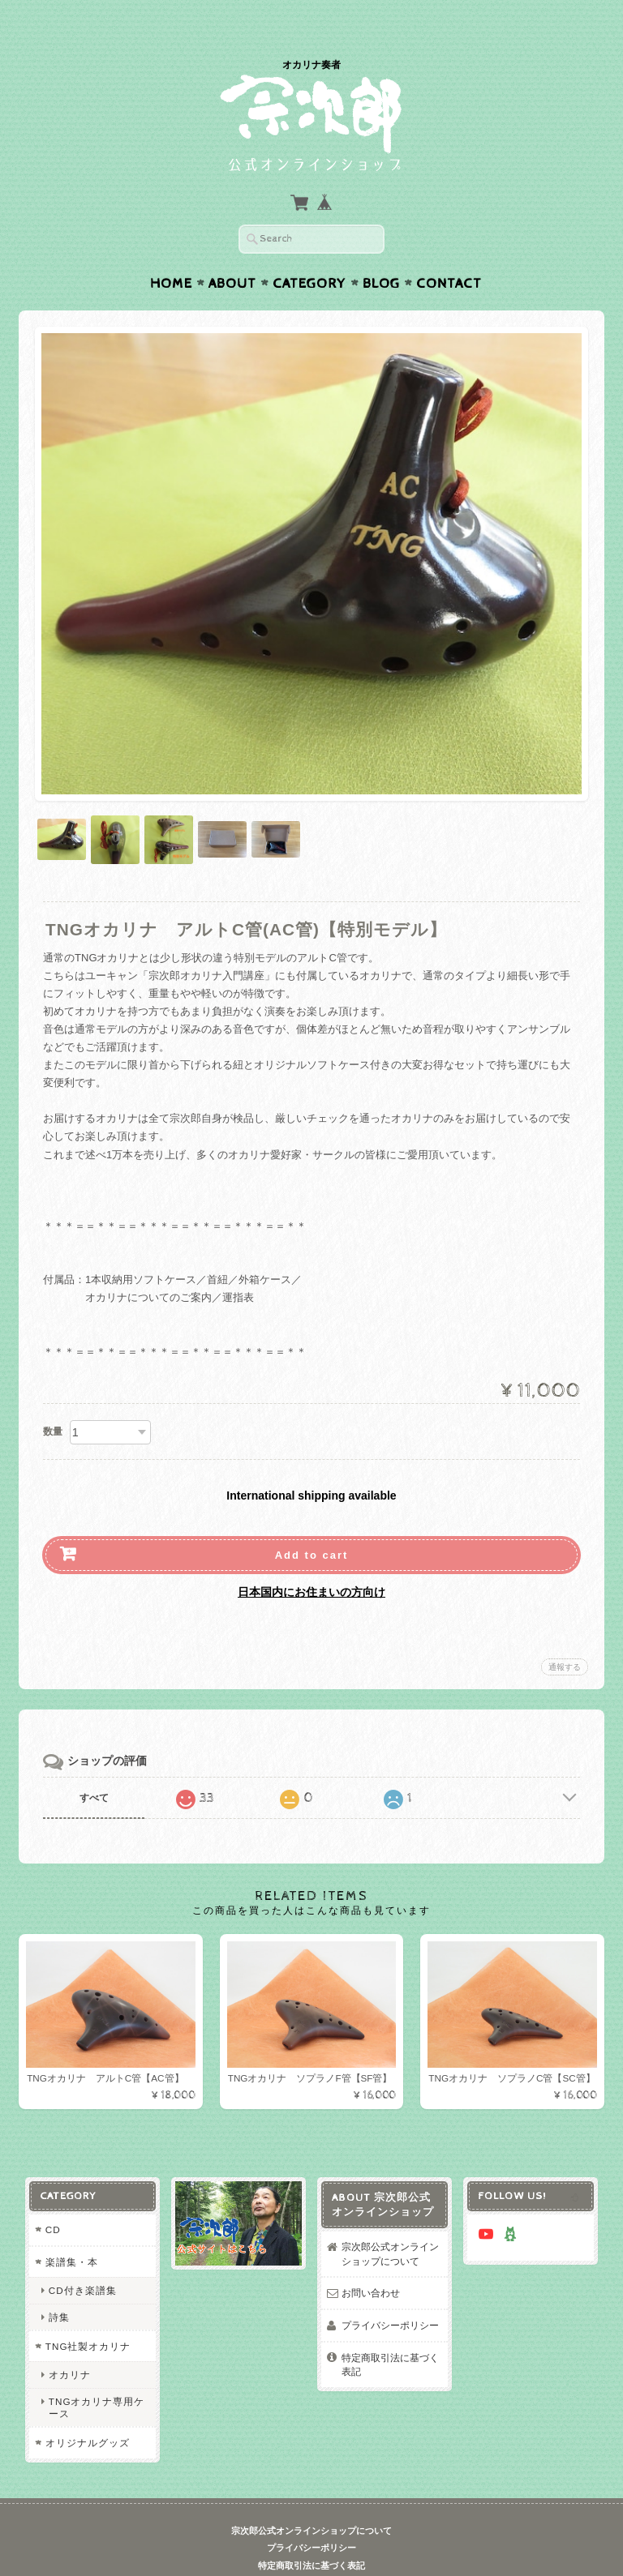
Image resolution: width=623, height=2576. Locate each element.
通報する (564, 1635)
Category (309, 252)
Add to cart (312, 1523)
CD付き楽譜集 (82, 2259)
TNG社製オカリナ (88, 2315)
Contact (449, 252)
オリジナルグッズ (87, 2412)
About (232, 252)
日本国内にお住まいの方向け (311, 1560)
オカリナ (69, 2344)
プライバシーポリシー (390, 2294)
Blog (381, 252)
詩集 (58, 2285)
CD (52, 2198)
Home (171, 252)
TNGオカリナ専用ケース (96, 2375)
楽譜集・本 (71, 2231)
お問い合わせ (371, 2262)
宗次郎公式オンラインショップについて (390, 2223)
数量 (52, 1400)
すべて (94, 1766)
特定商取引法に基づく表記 (390, 2333)
